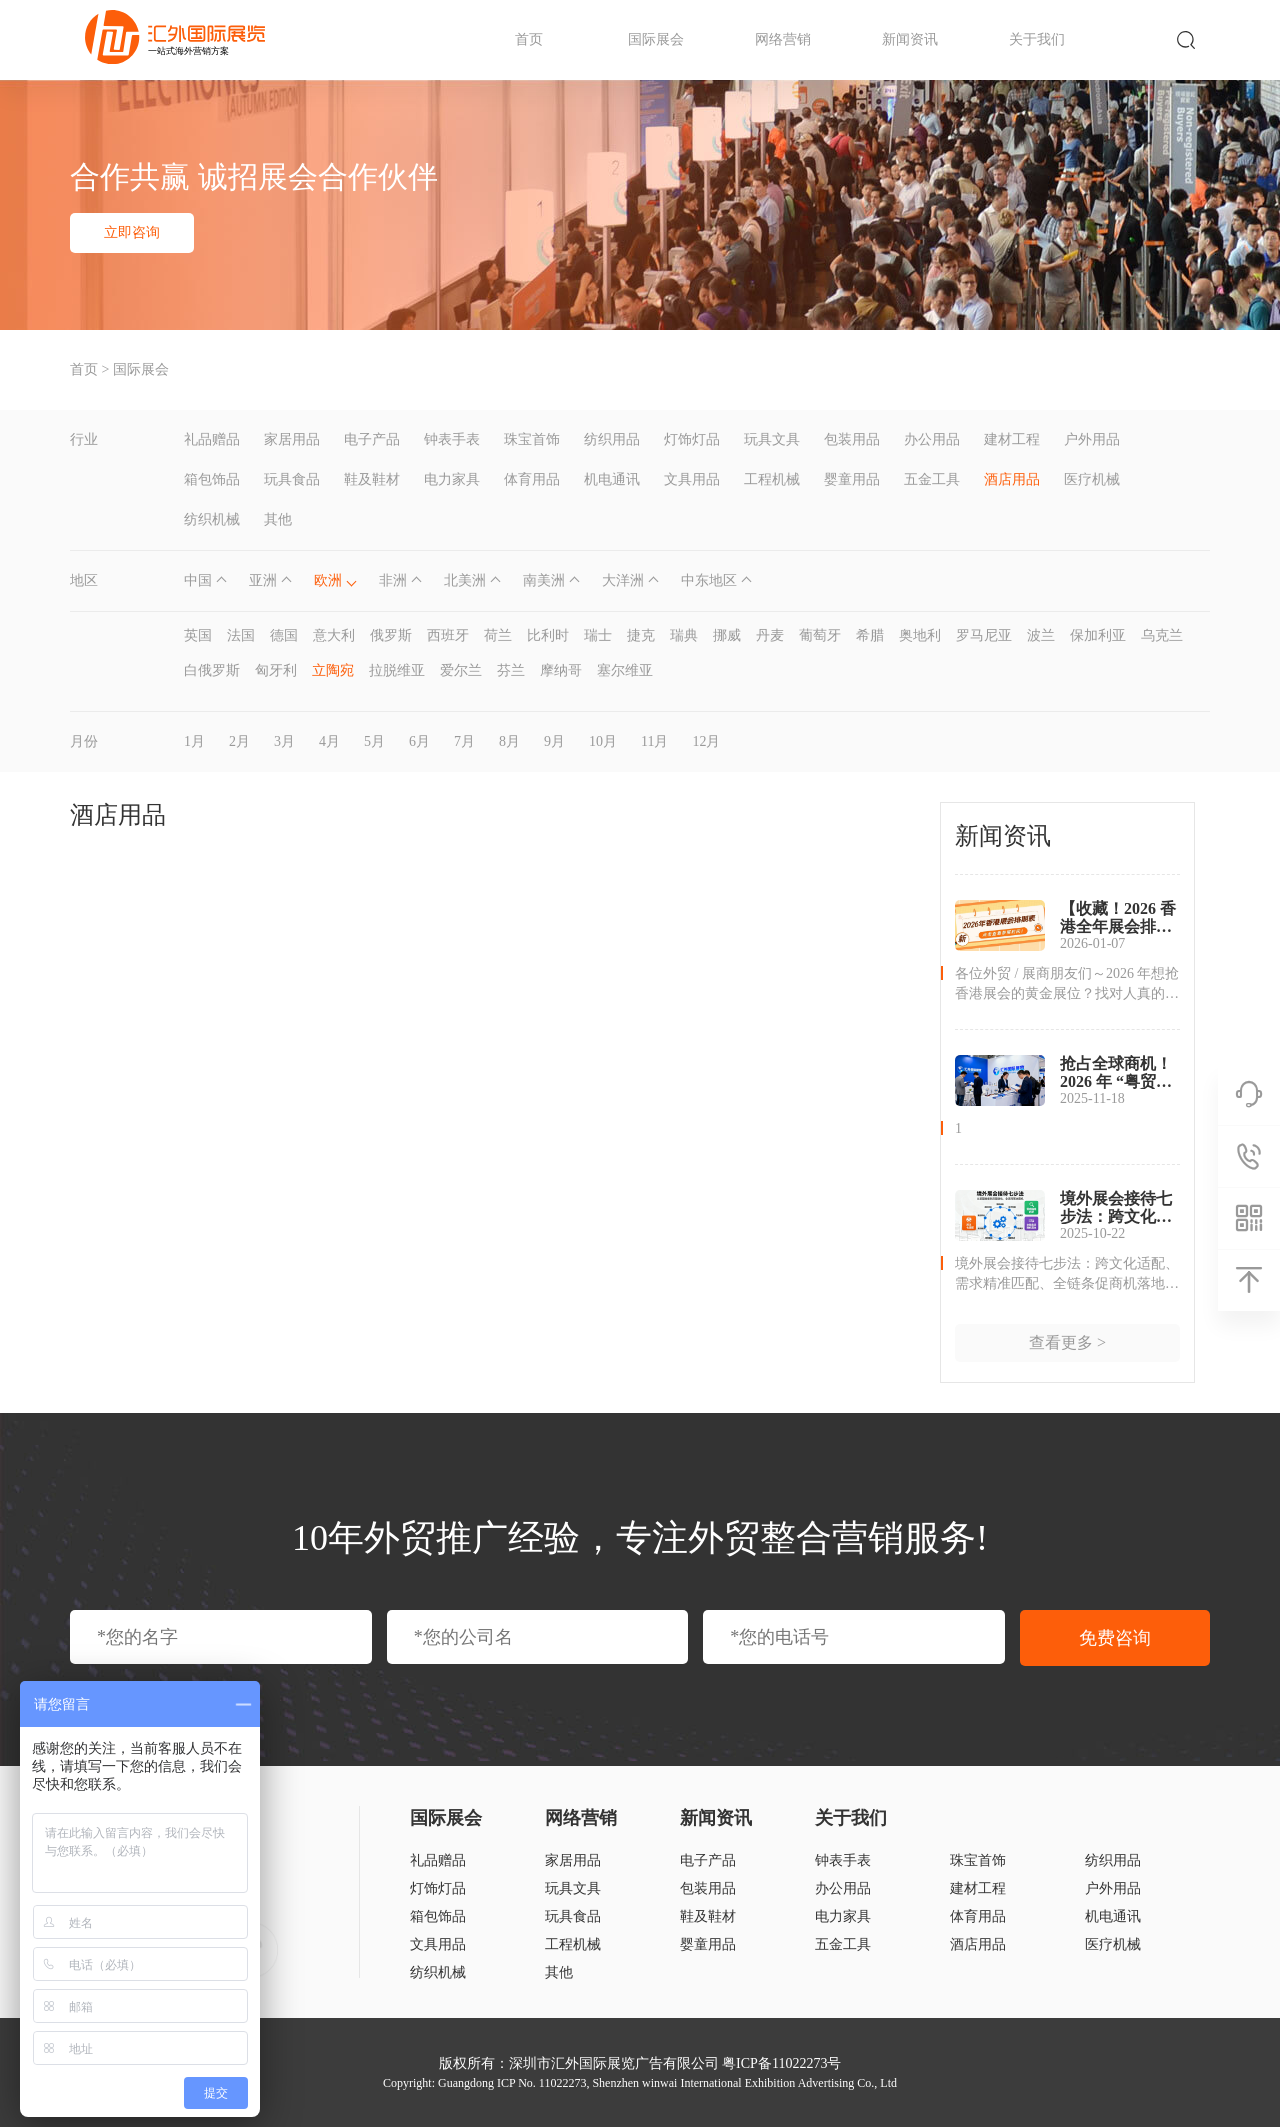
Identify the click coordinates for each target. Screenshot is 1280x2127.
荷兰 (498, 635)
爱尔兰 (461, 670)
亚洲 (263, 580)
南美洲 (544, 580)
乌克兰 (1162, 635)
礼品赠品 (212, 439)
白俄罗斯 (212, 670)
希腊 (870, 635)
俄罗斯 (391, 635)
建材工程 (1012, 439)
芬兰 (511, 670)
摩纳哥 (561, 670)
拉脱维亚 (397, 670)
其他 (278, 519)
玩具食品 (292, 479)
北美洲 (465, 580)
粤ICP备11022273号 (781, 2063)
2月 (239, 741)
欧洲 (328, 580)
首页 (529, 39)
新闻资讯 (910, 39)
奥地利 (920, 635)
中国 (198, 580)
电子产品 (372, 439)
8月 (509, 741)
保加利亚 (1098, 635)
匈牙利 (276, 670)
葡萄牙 (820, 635)
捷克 (641, 635)
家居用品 (292, 439)
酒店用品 (1012, 479)
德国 (284, 635)
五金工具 (932, 479)
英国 (198, 635)
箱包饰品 (212, 479)
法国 (241, 635)
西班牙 (448, 635)
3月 (284, 741)
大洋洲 (623, 580)
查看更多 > (1067, 1342)
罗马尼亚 (984, 635)
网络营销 (783, 39)
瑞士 (598, 635)
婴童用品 (852, 479)
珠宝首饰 (532, 439)
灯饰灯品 (692, 439)
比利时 (548, 635)
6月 (419, 741)
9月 (554, 741)
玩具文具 (772, 439)
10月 (603, 741)
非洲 (393, 580)
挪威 (727, 635)
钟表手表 (452, 439)
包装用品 (852, 439)
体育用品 (532, 479)
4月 (329, 741)
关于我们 (1037, 39)
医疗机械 (1092, 479)
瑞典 (684, 635)
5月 (374, 741)
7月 (464, 741)
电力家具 (452, 479)
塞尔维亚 (625, 670)
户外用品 (1092, 439)
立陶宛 (333, 670)
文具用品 (692, 479)
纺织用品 (612, 439)
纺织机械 (212, 519)
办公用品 (932, 439)
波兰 (1041, 635)
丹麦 (770, 635)
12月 (706, 741)
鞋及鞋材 (372, 479)
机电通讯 (612, 479)
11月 (654, 741)
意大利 (334, 635)
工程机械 (772, 479)
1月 (194, 741)
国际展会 (656, 39)
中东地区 (709, 580)
